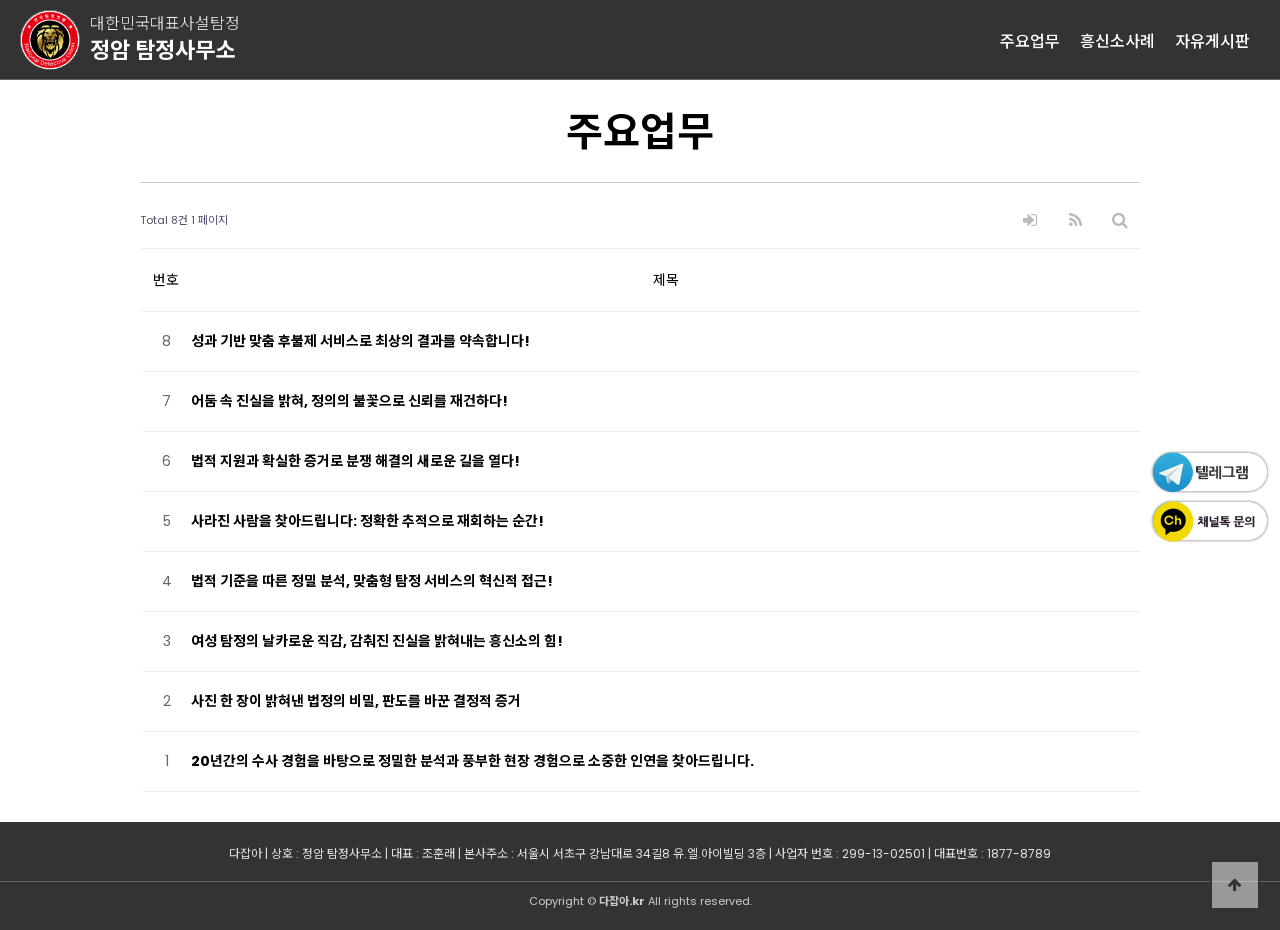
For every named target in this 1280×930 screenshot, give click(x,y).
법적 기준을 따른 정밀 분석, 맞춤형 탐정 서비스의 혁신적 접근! (372, 581)
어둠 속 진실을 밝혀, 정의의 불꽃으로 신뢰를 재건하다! (349, 401)
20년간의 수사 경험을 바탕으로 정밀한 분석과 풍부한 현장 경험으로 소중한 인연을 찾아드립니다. (472, 761)
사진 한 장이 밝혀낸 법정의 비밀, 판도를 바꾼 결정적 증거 (356, 701)
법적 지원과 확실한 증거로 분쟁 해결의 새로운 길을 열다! (355, 461)
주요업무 (1030, 40)
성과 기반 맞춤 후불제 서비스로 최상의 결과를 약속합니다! (360, 341)
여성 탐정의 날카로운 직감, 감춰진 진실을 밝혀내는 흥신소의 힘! (377, 641)
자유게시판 (1212, 40)
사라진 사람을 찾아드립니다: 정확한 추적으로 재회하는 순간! (367, 521)
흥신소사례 (1117, 40)
